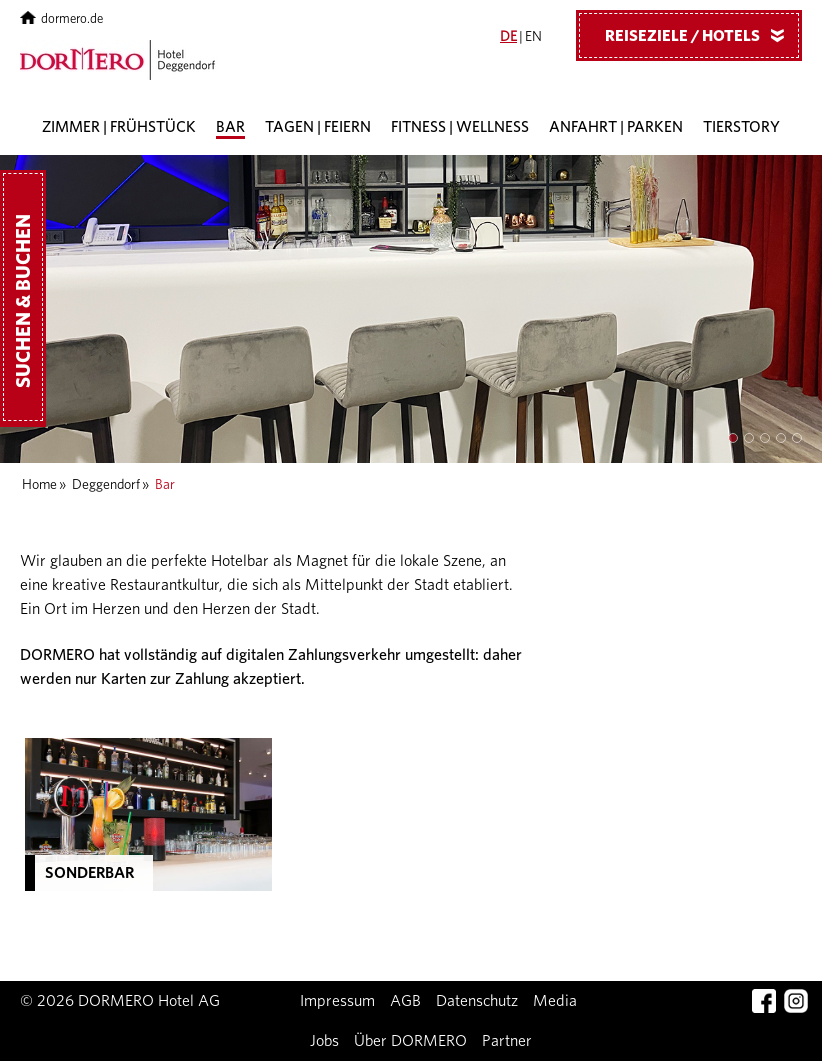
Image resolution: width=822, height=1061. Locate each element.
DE (508, 37)
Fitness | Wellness (460, 127)
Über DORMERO (410, 1041)
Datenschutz (477, 1001)
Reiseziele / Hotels (702, 35)
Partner (507, 1041)
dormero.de (61, 19)
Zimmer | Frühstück (119, 127)
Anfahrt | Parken (616, 127)
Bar (230, 127)
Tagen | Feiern (318, 127)
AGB (405, 1001)
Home (39, 485)
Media (555, 1001)
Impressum (337, 1001)
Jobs (324, 1041)
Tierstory (741, 127)
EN (533, 37)
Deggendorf (106, 485)
